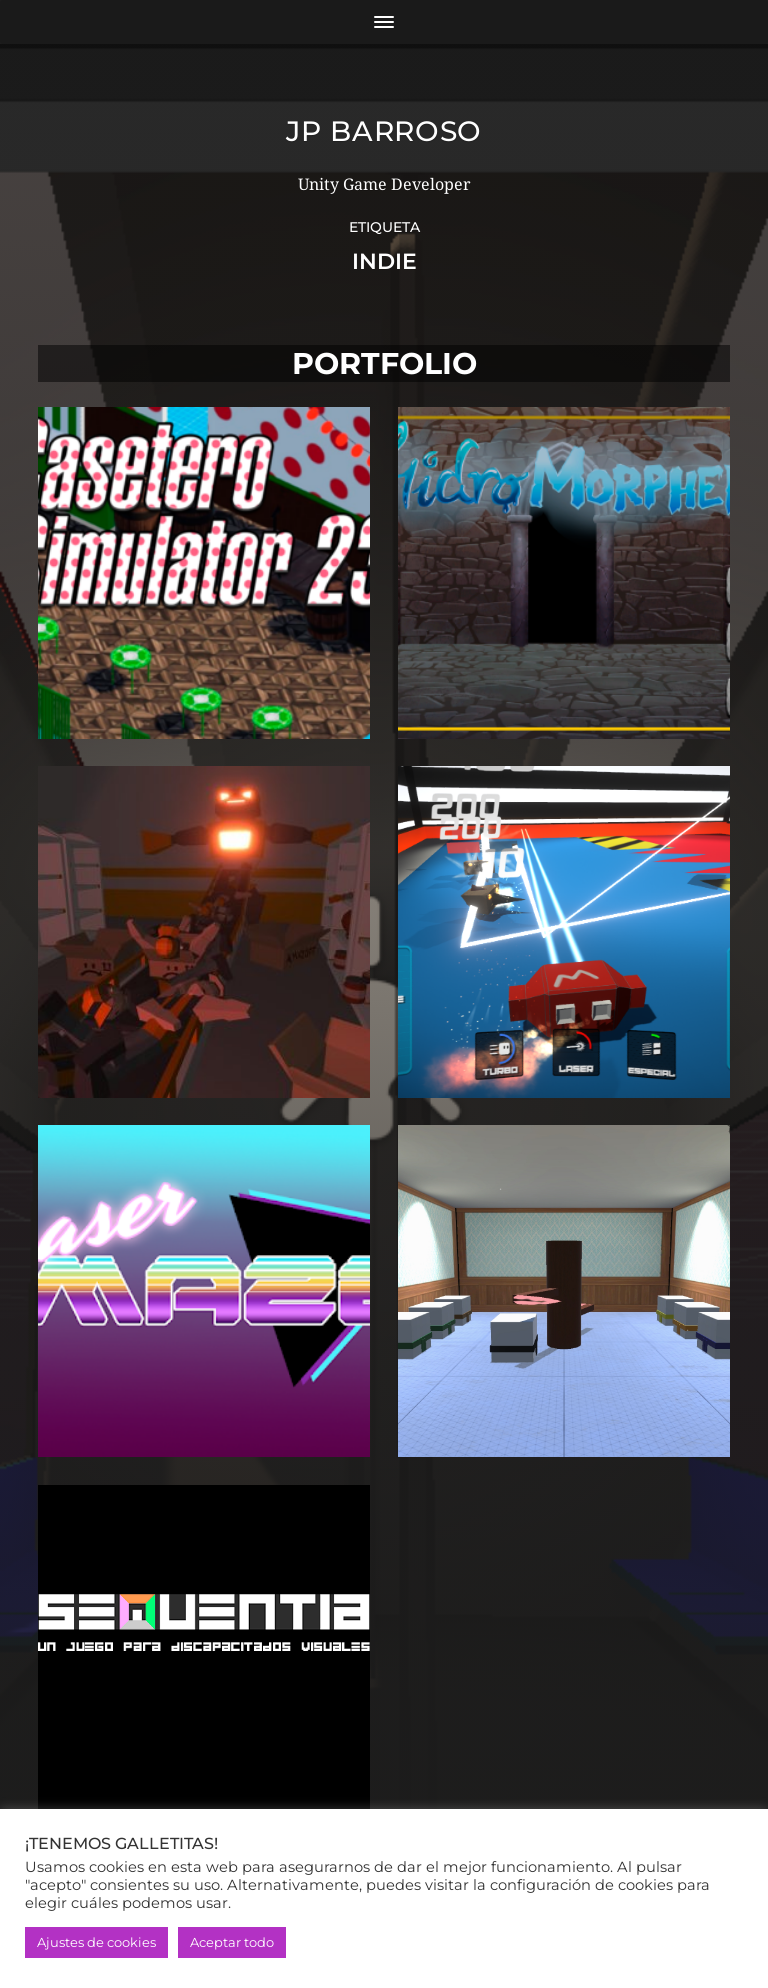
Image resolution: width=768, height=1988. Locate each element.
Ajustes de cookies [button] (96, 1942)
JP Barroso (384, 131)
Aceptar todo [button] (232, 1942)
